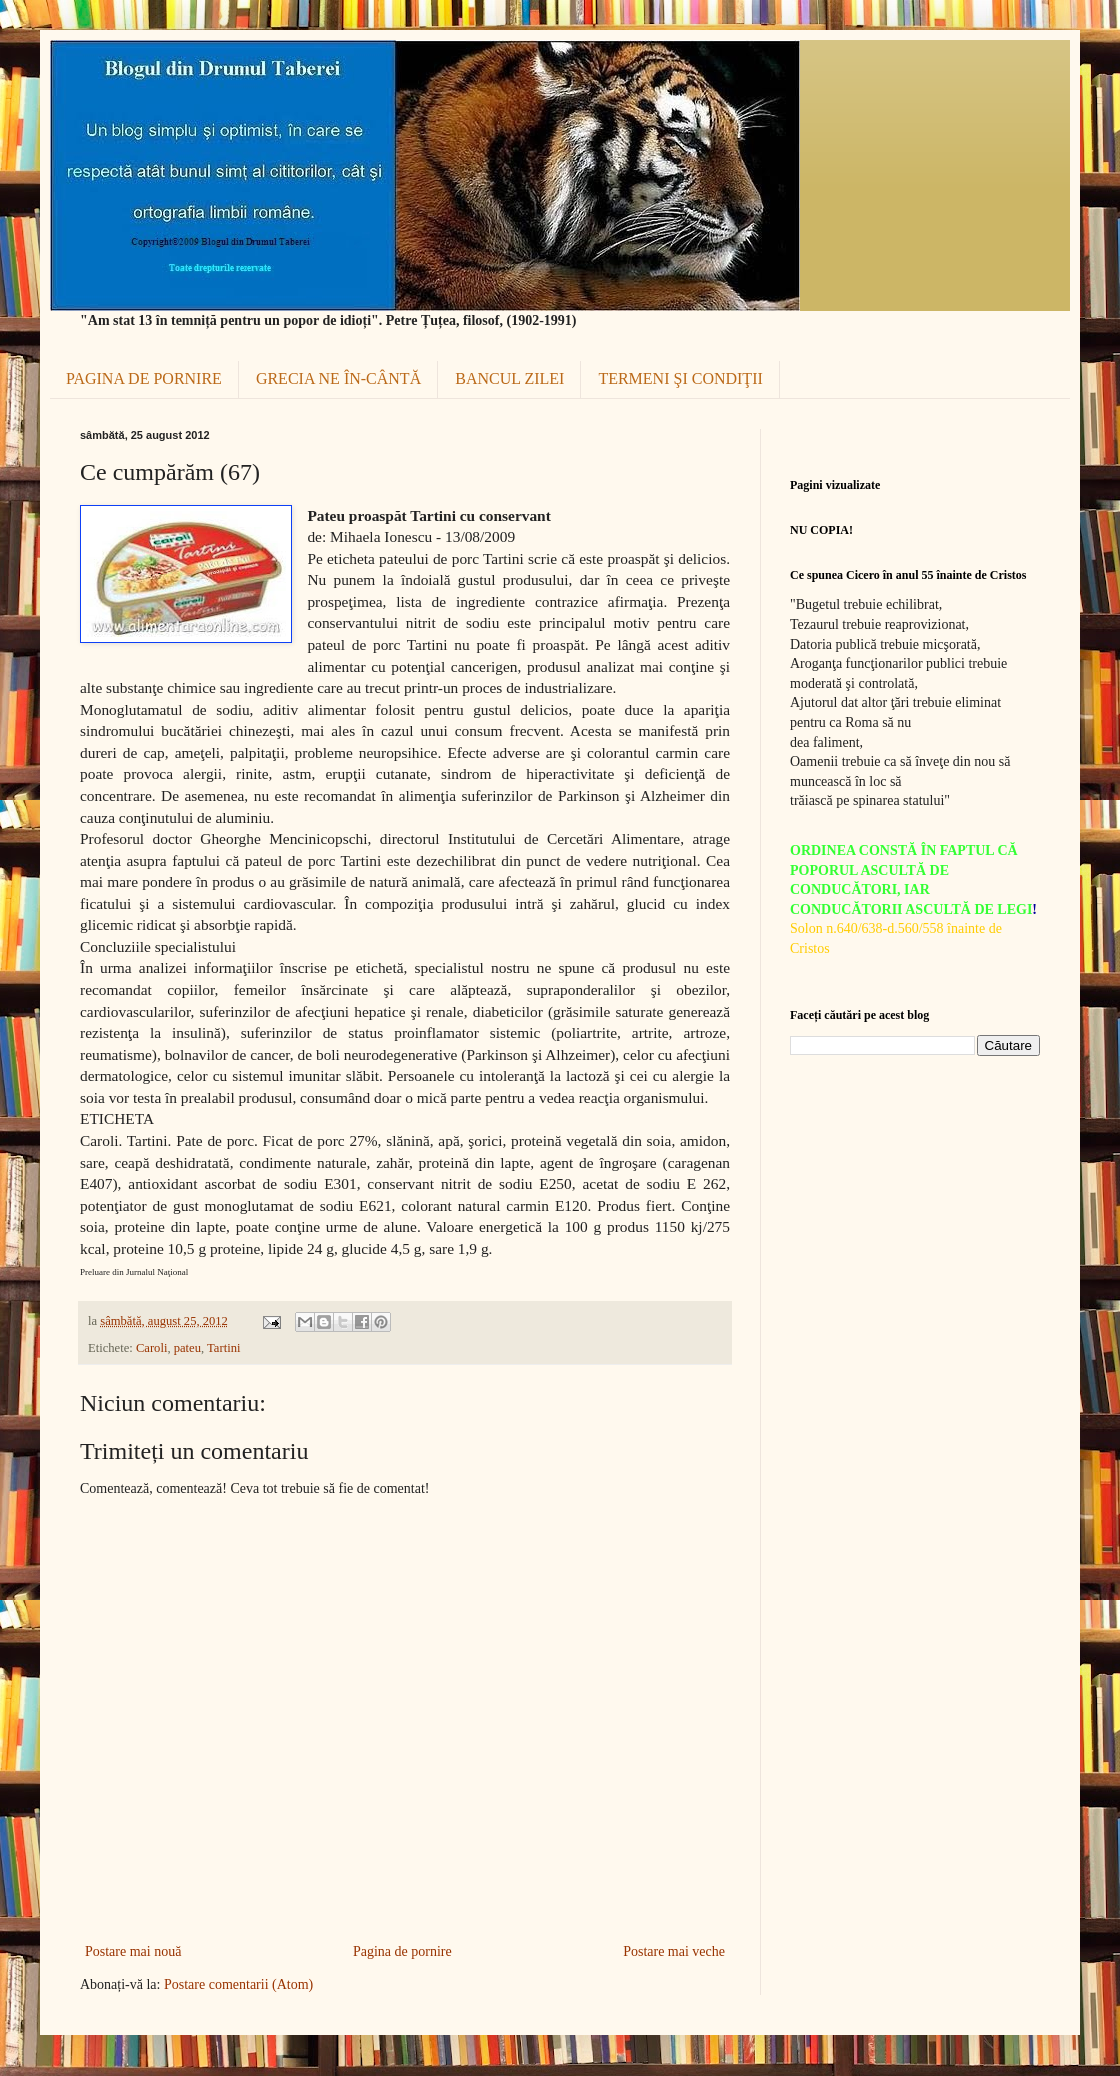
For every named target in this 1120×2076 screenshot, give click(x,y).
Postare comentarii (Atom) (238, 1984)
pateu (187, 1348)
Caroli (151, 1348)
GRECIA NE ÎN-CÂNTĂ (338, 378)
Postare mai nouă (133, 1951)
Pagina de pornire (402, 1951)
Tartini (223, 1348)
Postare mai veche (674, 1951)
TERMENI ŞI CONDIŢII (680, 378)
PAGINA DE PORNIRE (144, 378)
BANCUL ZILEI (509, 378)
